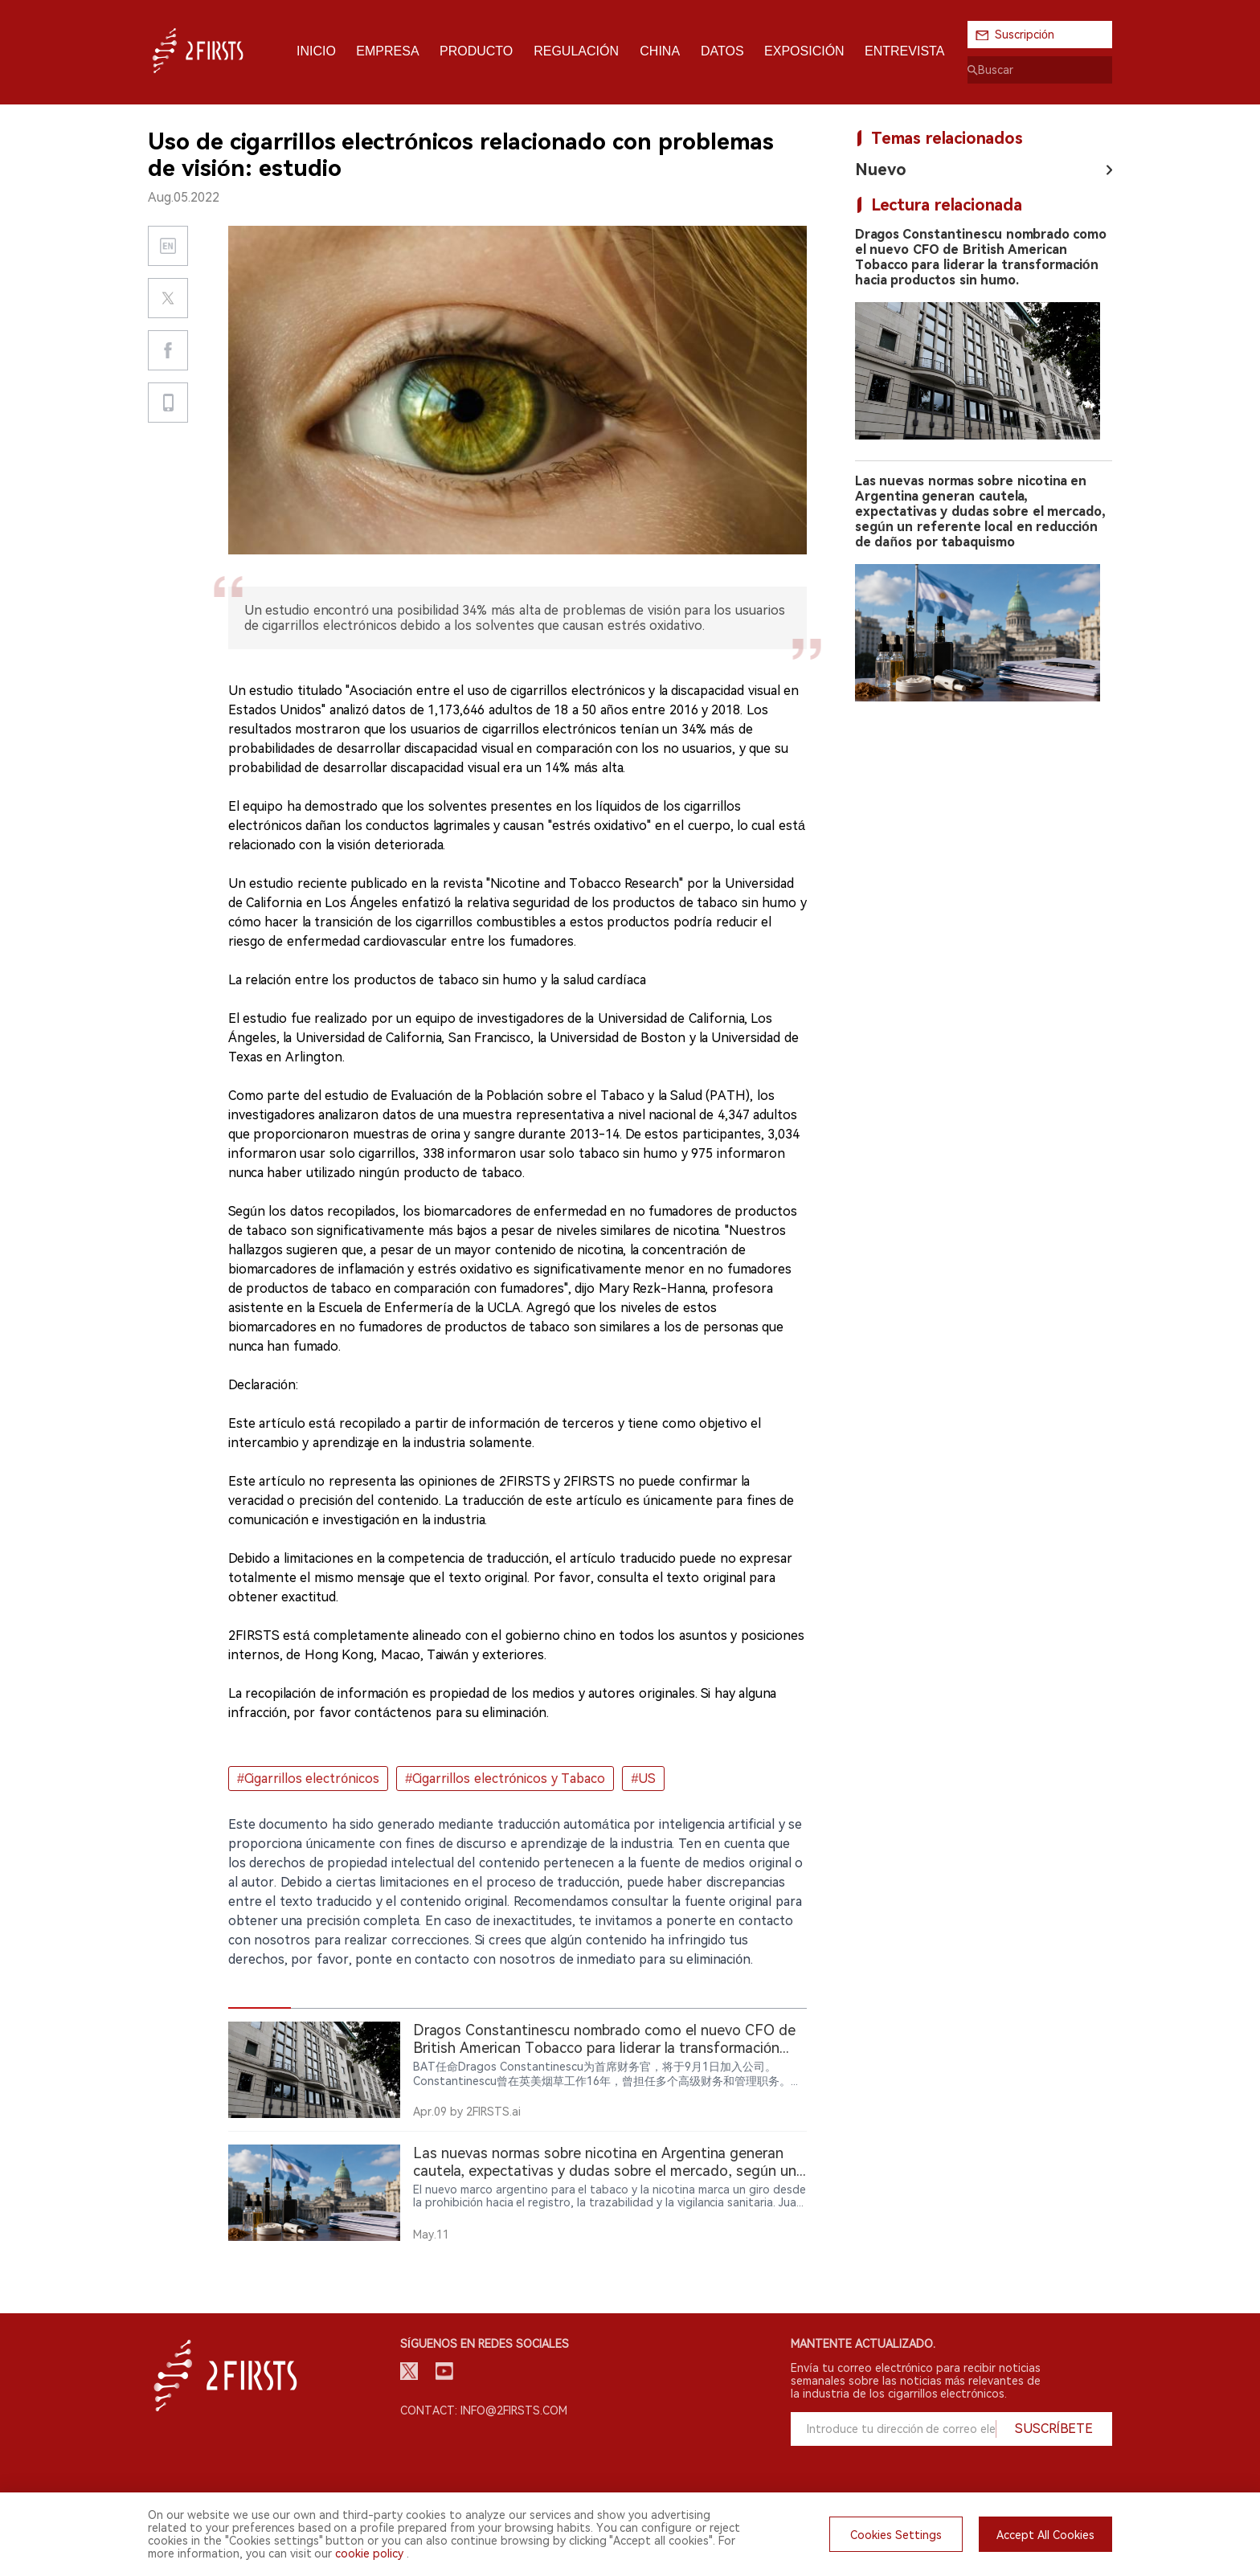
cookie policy (369, 2553)
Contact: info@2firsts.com (483, 2410)
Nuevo (880, 169)
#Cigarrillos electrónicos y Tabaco (505, 1778)
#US (643, 1778)
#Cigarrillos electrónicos (308, 1778)
